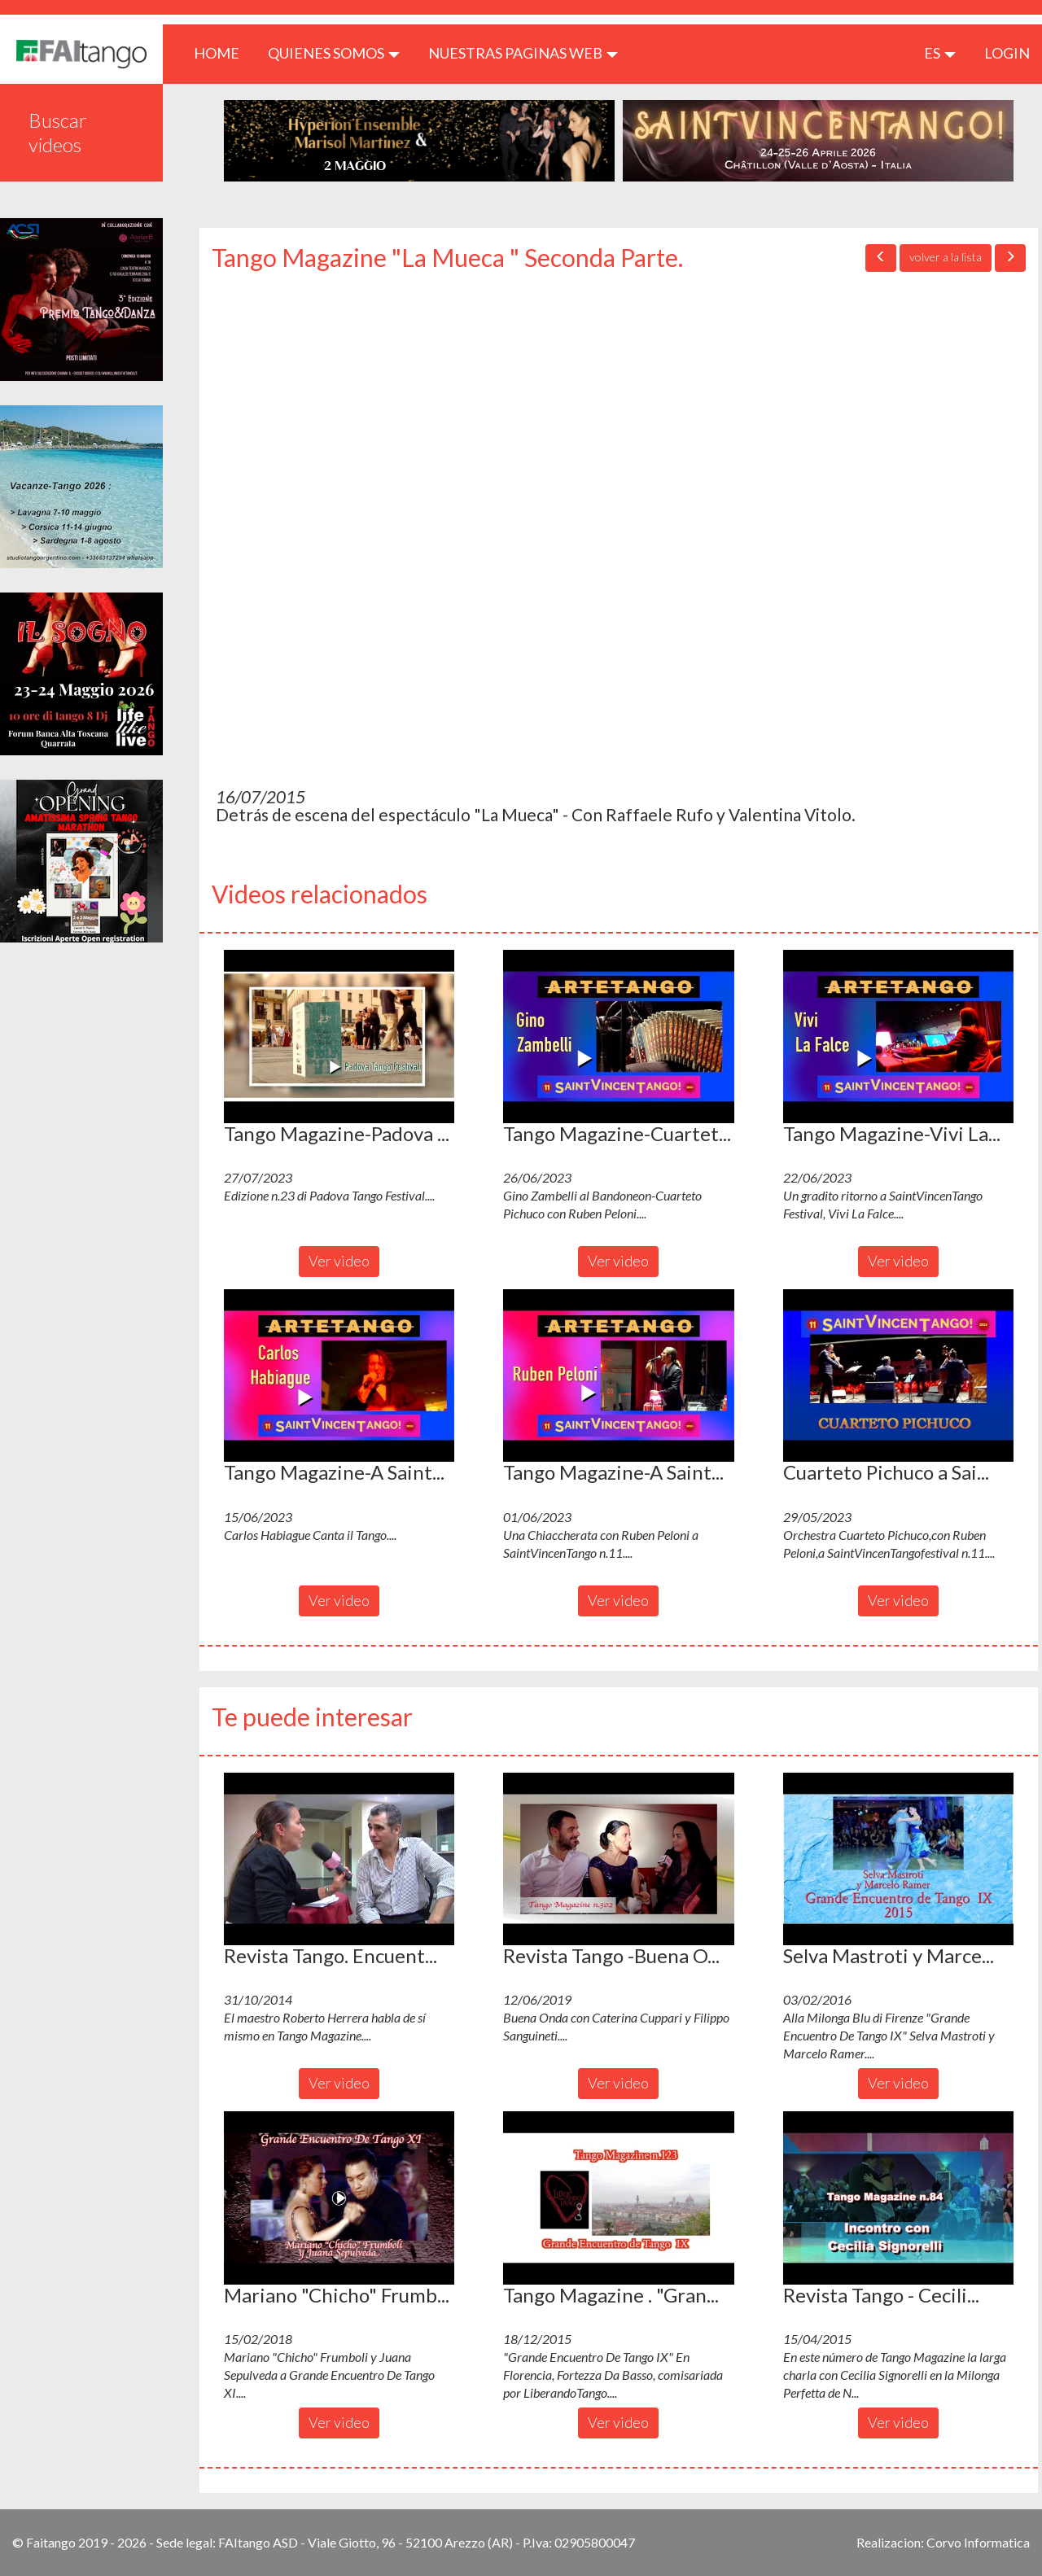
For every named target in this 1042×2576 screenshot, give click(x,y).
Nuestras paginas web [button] (523, 53)
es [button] (940, 53)
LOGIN (1007, 53)
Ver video (339, 1261)
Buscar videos (57, 132)
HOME (223, 52)
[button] (339, 1036)
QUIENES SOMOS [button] (334, 53)
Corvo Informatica (978, 2542)
